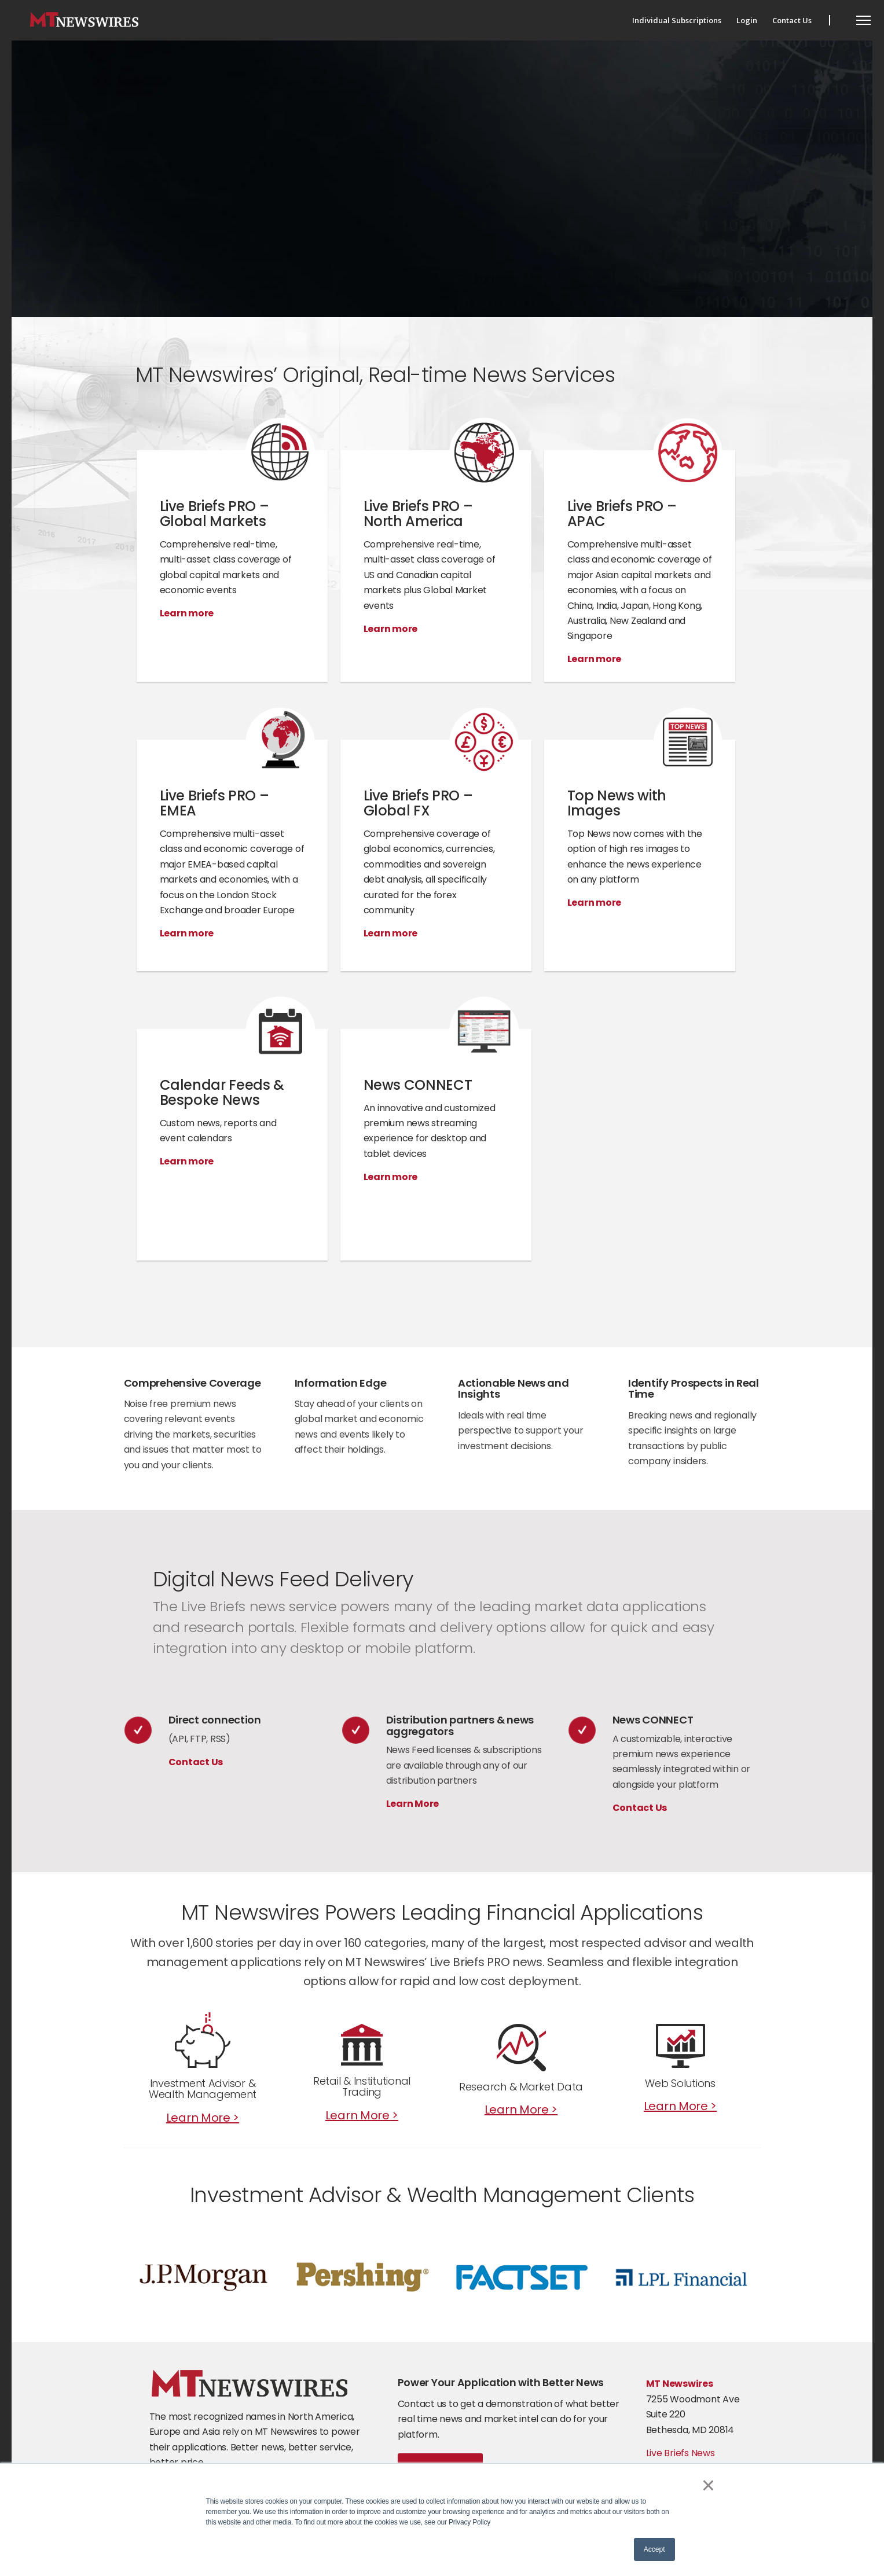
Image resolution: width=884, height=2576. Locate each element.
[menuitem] (677, 20)
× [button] (708, 2485)
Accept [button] (654, 2549)
